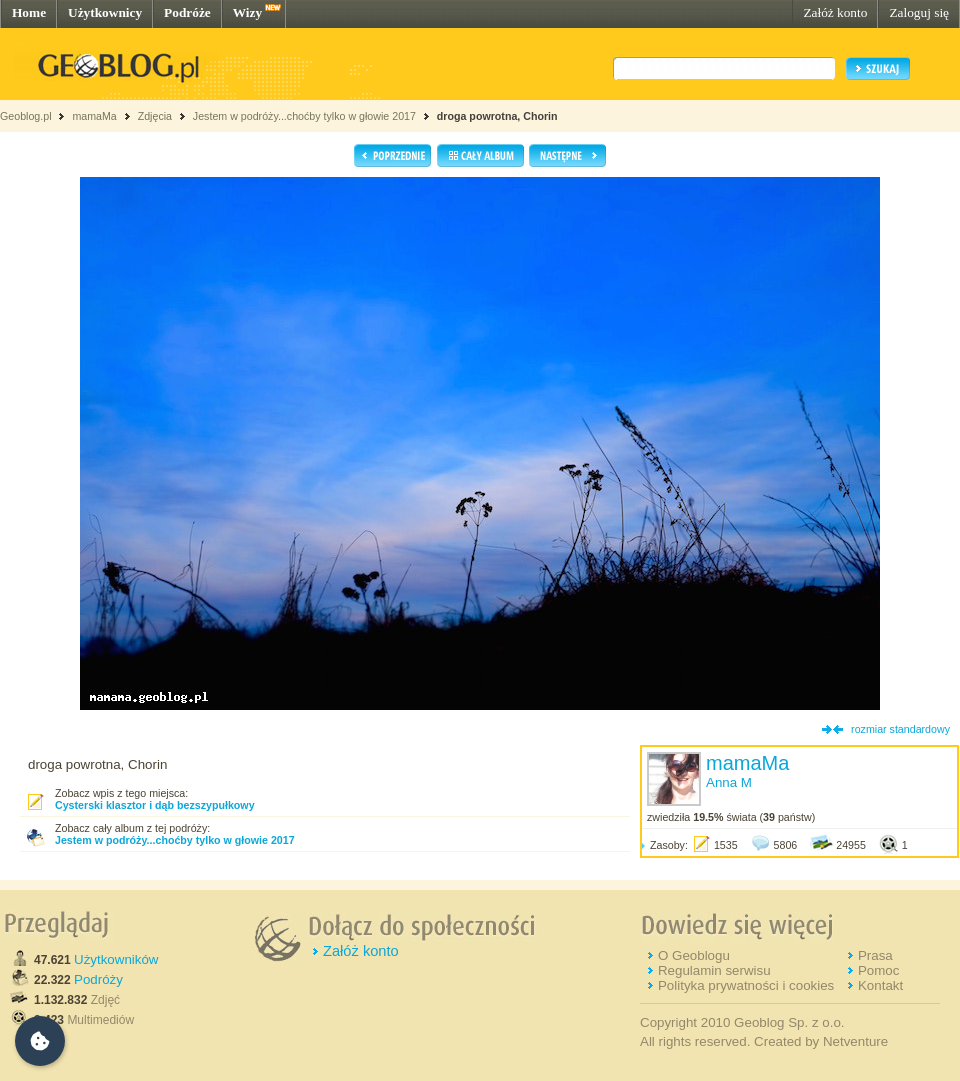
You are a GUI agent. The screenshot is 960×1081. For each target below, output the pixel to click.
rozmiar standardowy (900, 729)
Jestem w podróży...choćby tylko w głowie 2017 (304, 116)
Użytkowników (116, 959)
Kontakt (880, 985)
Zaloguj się (919, 12)
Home (29, 12)
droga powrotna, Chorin (497, 116)
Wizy (247, 12)
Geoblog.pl (26, 116)
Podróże (187, 12)
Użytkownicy (105, 12)
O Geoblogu (694, 955)
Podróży (98, 979)
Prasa (875, 955)
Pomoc (878, 970)
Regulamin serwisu (714, 970)
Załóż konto (835, 12)
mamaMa (94, 116)
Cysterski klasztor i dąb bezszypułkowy (155, 805)
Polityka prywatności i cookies (746, 985)
